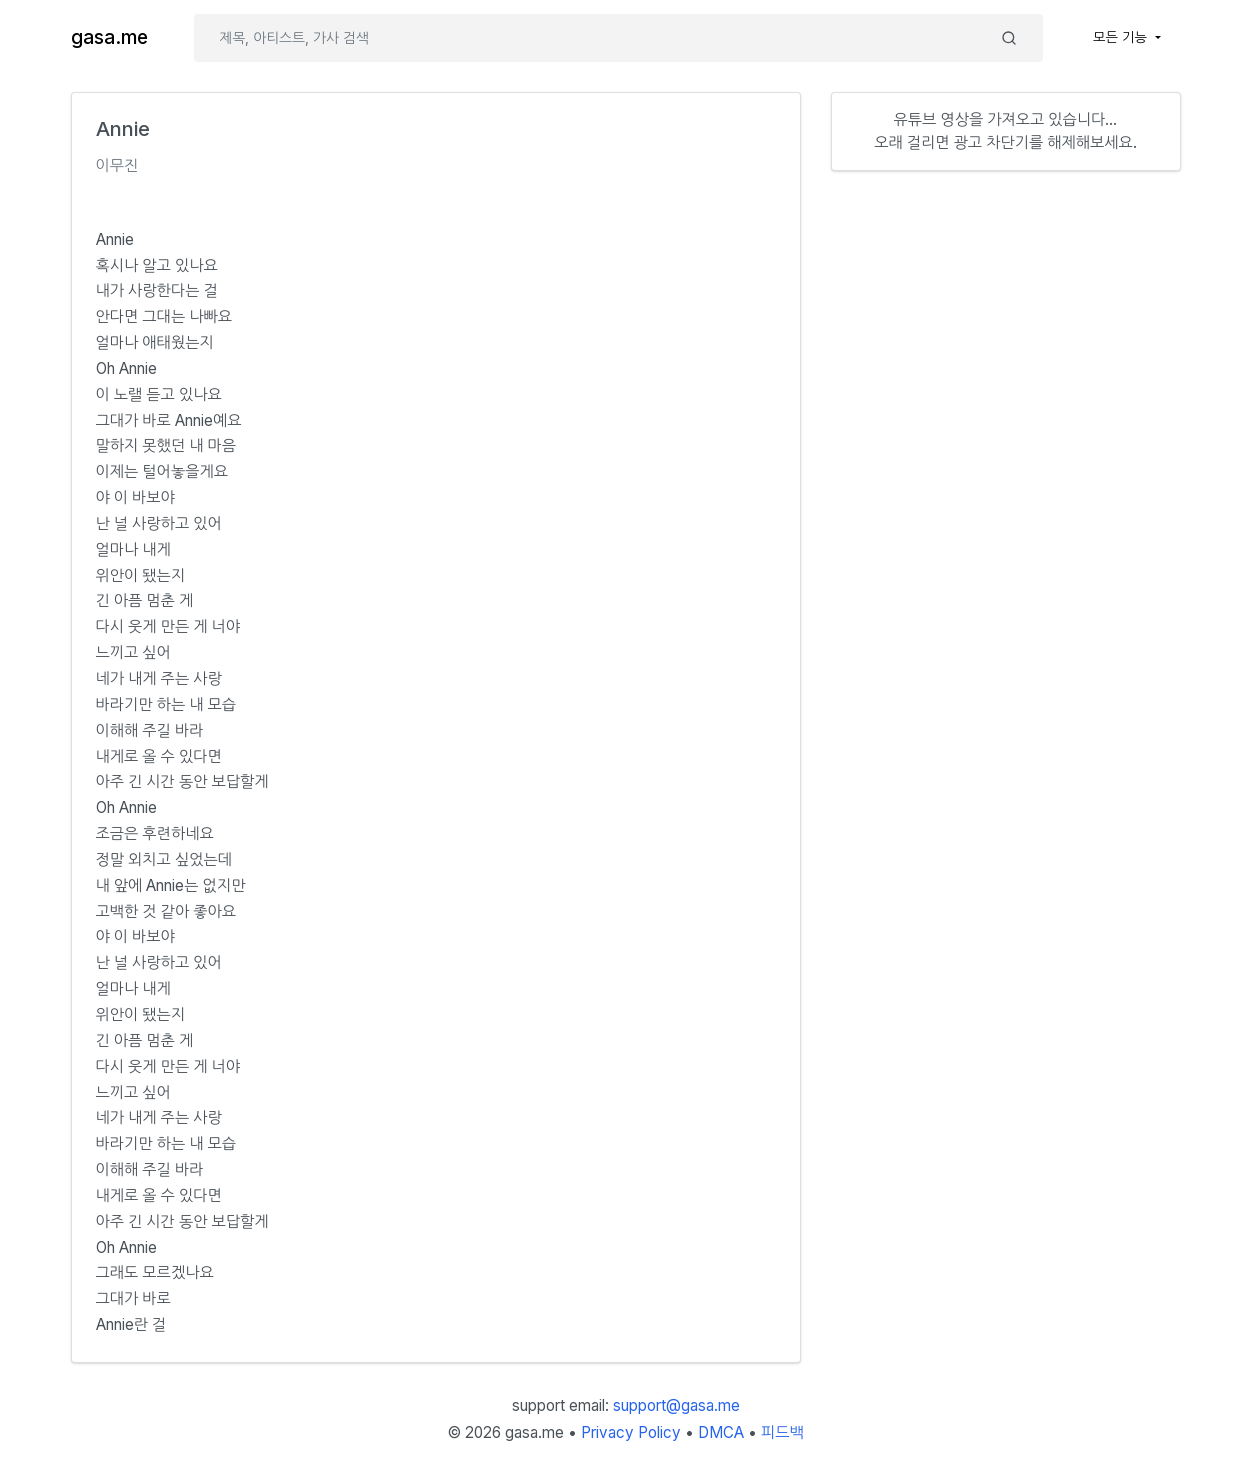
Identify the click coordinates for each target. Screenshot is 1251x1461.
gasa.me (109, 37)
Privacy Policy (631, 1432)
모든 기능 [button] (1122, 37)
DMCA (721, 1432)
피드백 (782, 1432)
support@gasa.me (676, 1405)
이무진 (117, 165)
